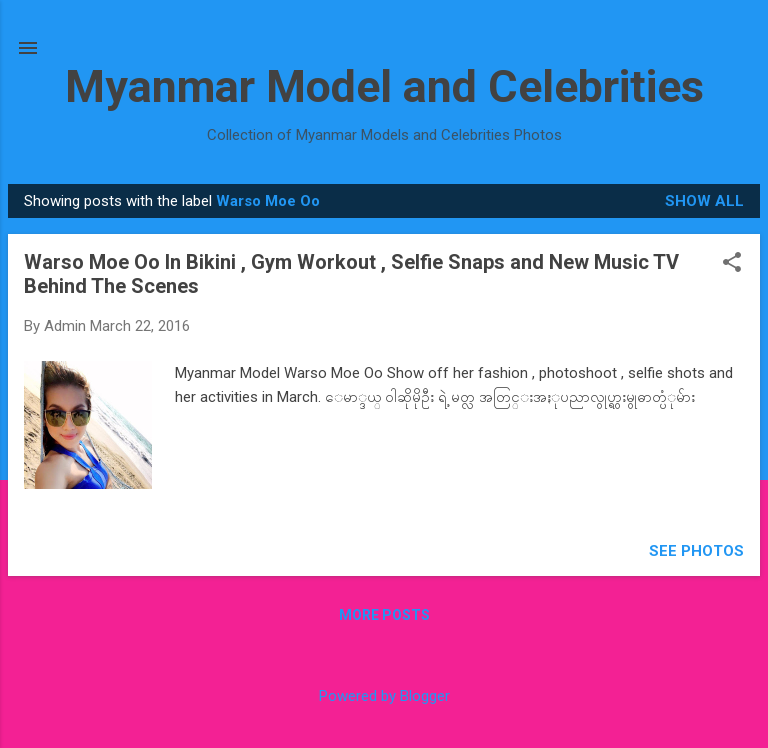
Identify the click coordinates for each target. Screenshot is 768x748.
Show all (704, 201)
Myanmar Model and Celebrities (384, 86)
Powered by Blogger (384, 696)
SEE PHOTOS (696, 551)
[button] (732, 264)
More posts (384, 615)
